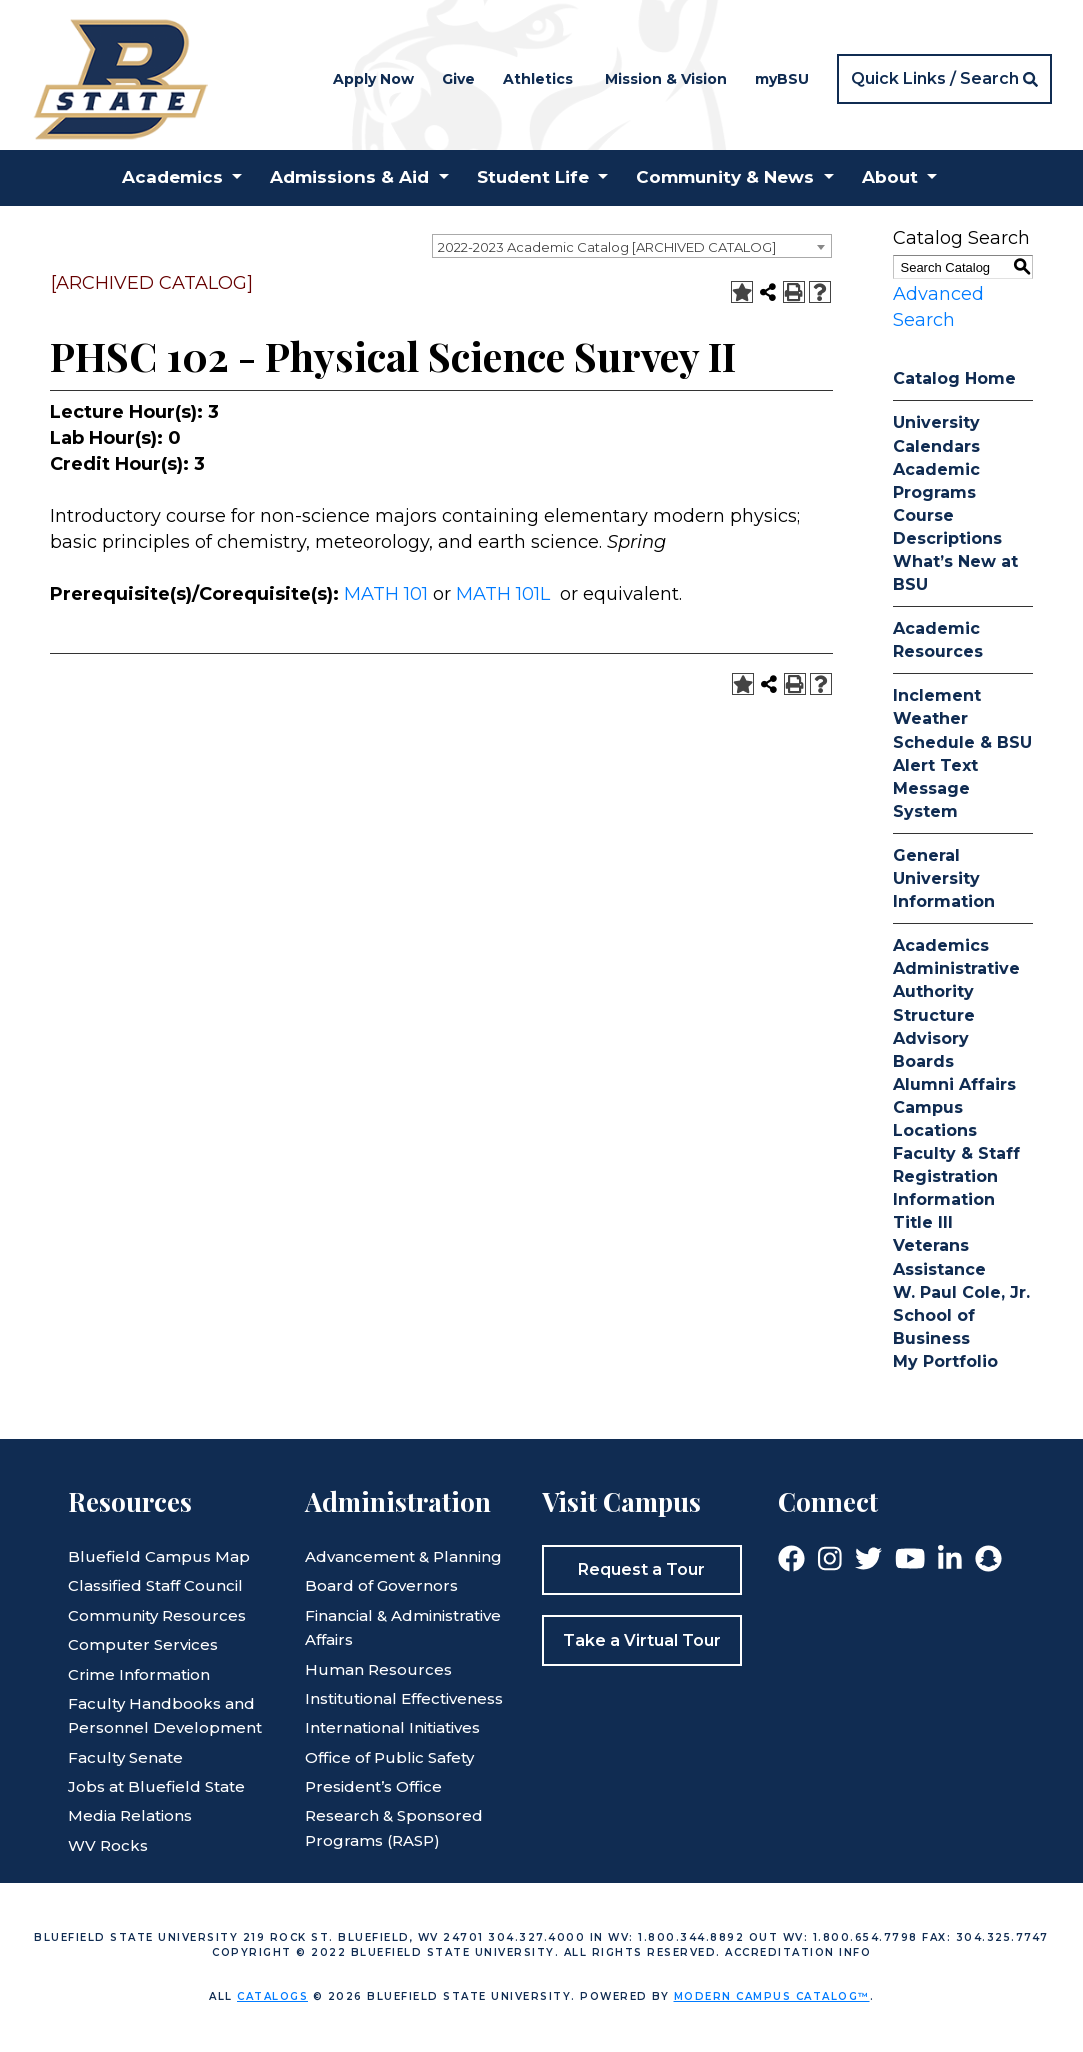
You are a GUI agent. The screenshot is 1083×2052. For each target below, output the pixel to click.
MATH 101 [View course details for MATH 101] (386, 594)
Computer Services (143, 1644)
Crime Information (139, 1674)
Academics (941, 945)
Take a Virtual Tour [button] (642, 1640)
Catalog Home (954, 378)
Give (458, 79)
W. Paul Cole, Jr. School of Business (961, 1315)
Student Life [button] (533, 177)
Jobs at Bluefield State (156, 1786)
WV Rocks (108, 1845)
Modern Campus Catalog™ (772, 1996)
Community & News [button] (725, 177)
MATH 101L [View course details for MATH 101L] (503, 594)
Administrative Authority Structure (956, 991)
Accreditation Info (798, 1952)
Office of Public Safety (389, 1757)
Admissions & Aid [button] (349, 177)
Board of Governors (381, 1585)
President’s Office (373, 1786)
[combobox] (632, 246)
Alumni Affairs (954, 1084)
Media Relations (130, 1815)
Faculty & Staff (956, 1153)
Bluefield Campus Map (159, 1556)
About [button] (890, 177)
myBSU (782, 79)
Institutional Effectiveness (404, 1698)
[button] (944, 79)
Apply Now (373, 79)
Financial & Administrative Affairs (403, 1627)
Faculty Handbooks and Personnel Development (165, 1715)
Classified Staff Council (155, 1585)
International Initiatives (392, 1727)
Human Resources (378, 1669)
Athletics (538, 79)
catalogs (272, 1996)
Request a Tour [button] (641, 1569)
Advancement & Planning (403, 1556)
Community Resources (157, 1615)
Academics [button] (172, 177)
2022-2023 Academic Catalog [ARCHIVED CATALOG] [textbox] (607, 247)
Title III (923, 1222)
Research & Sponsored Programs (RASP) (394, 1827)
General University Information (944, 878)
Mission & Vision (666, 79)
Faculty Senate (125, 1757)
